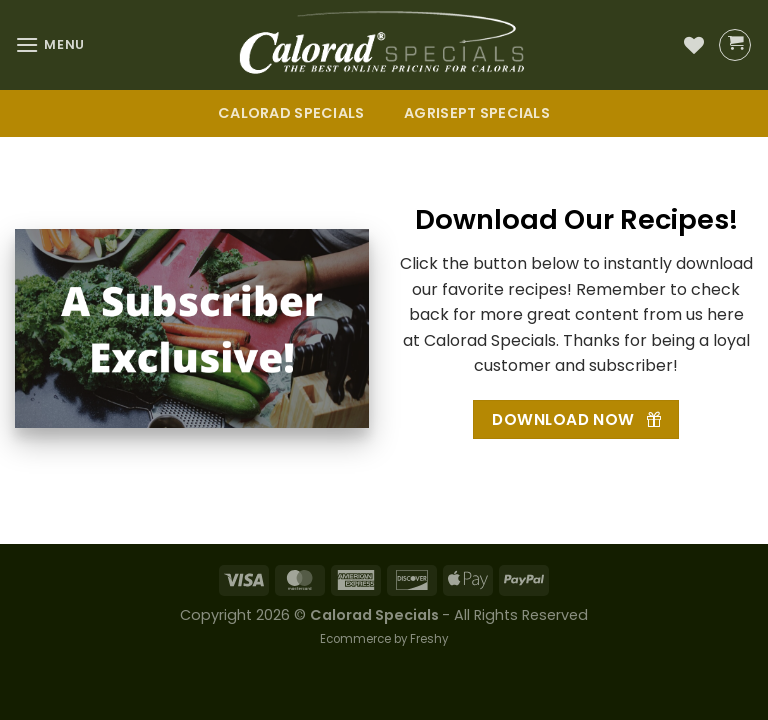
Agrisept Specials (477, 113)
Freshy (429, 639)
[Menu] (50, 44)
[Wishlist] (694, 45)
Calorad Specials (291, 113)
